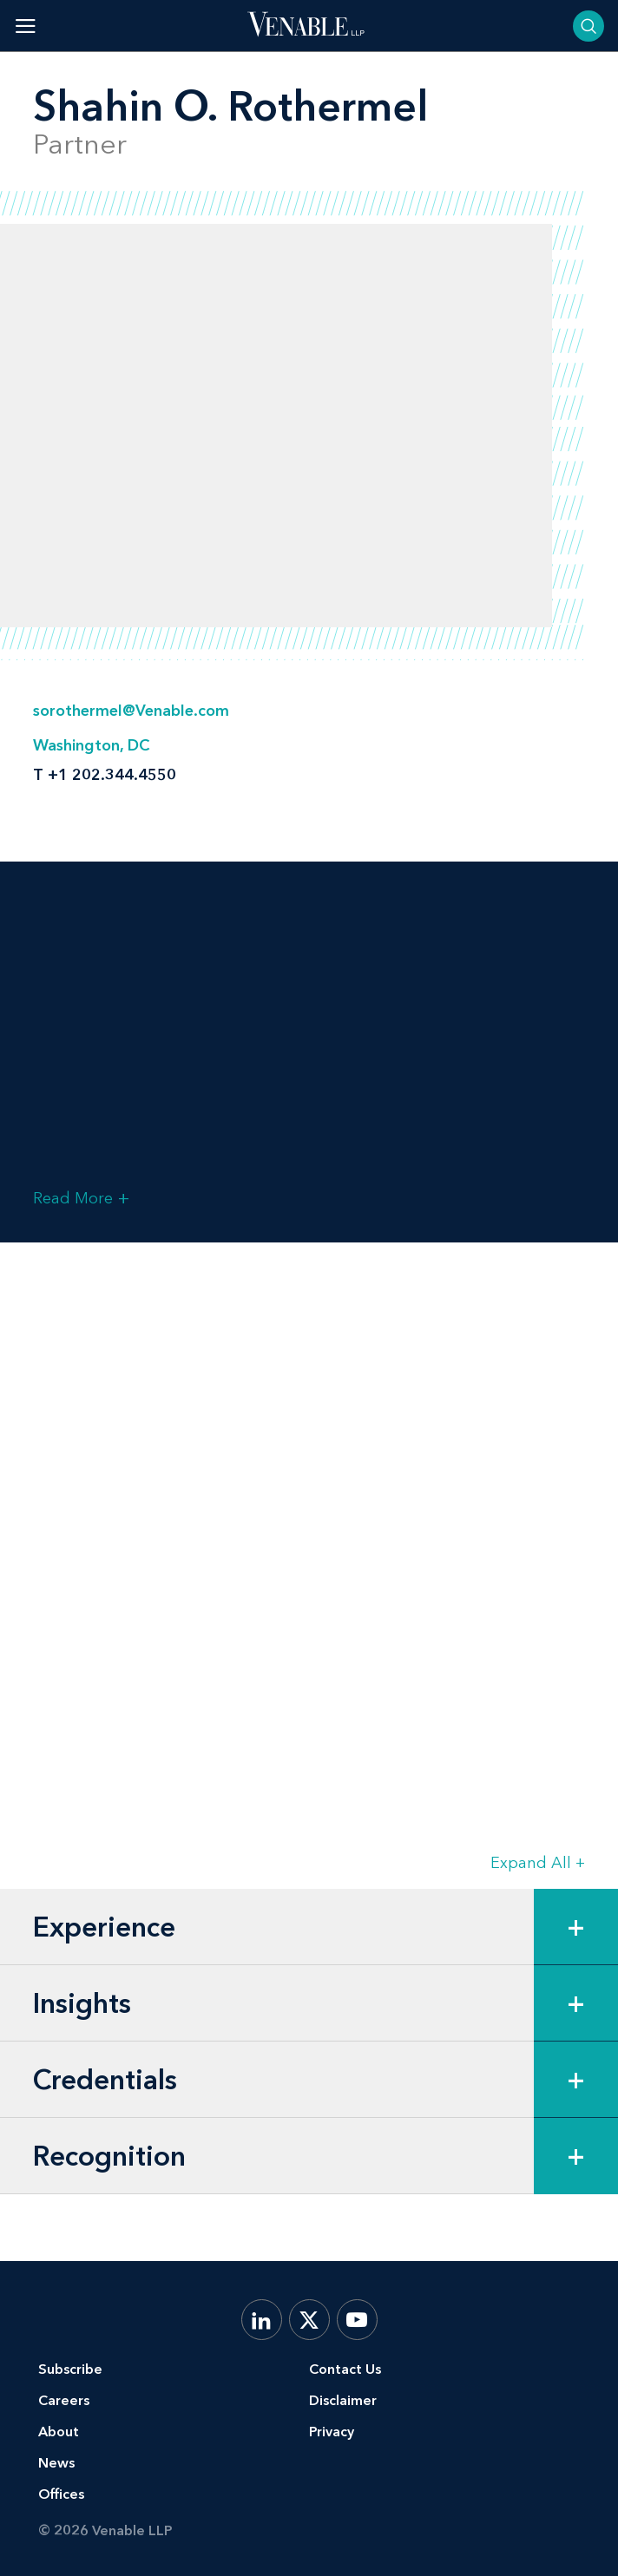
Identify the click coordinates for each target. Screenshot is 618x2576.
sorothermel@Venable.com (131, 710)
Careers (63, 2400)
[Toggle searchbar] (588, 26)
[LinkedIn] (261, 2319)
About (58, 2431)
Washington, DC (91, 745)
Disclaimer (343, 2400)
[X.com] (309, 2319)
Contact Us (345, 2369)
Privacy (331, 2431)
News (56, 2463)
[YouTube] (357, 2319)
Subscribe (70, 2369)
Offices (61, 2494)
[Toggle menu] (25, 25)
